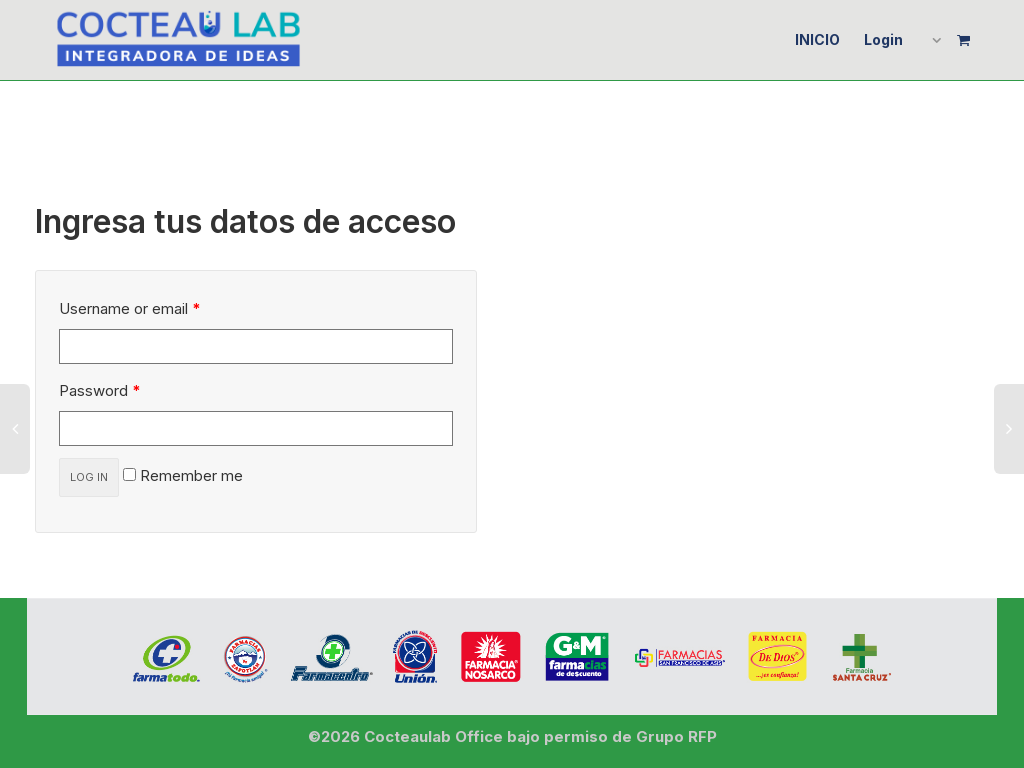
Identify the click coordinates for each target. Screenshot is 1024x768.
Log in (89, 477)
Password (100, 390)
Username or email (130, 308)
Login (883, 39)
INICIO (817, 39)
